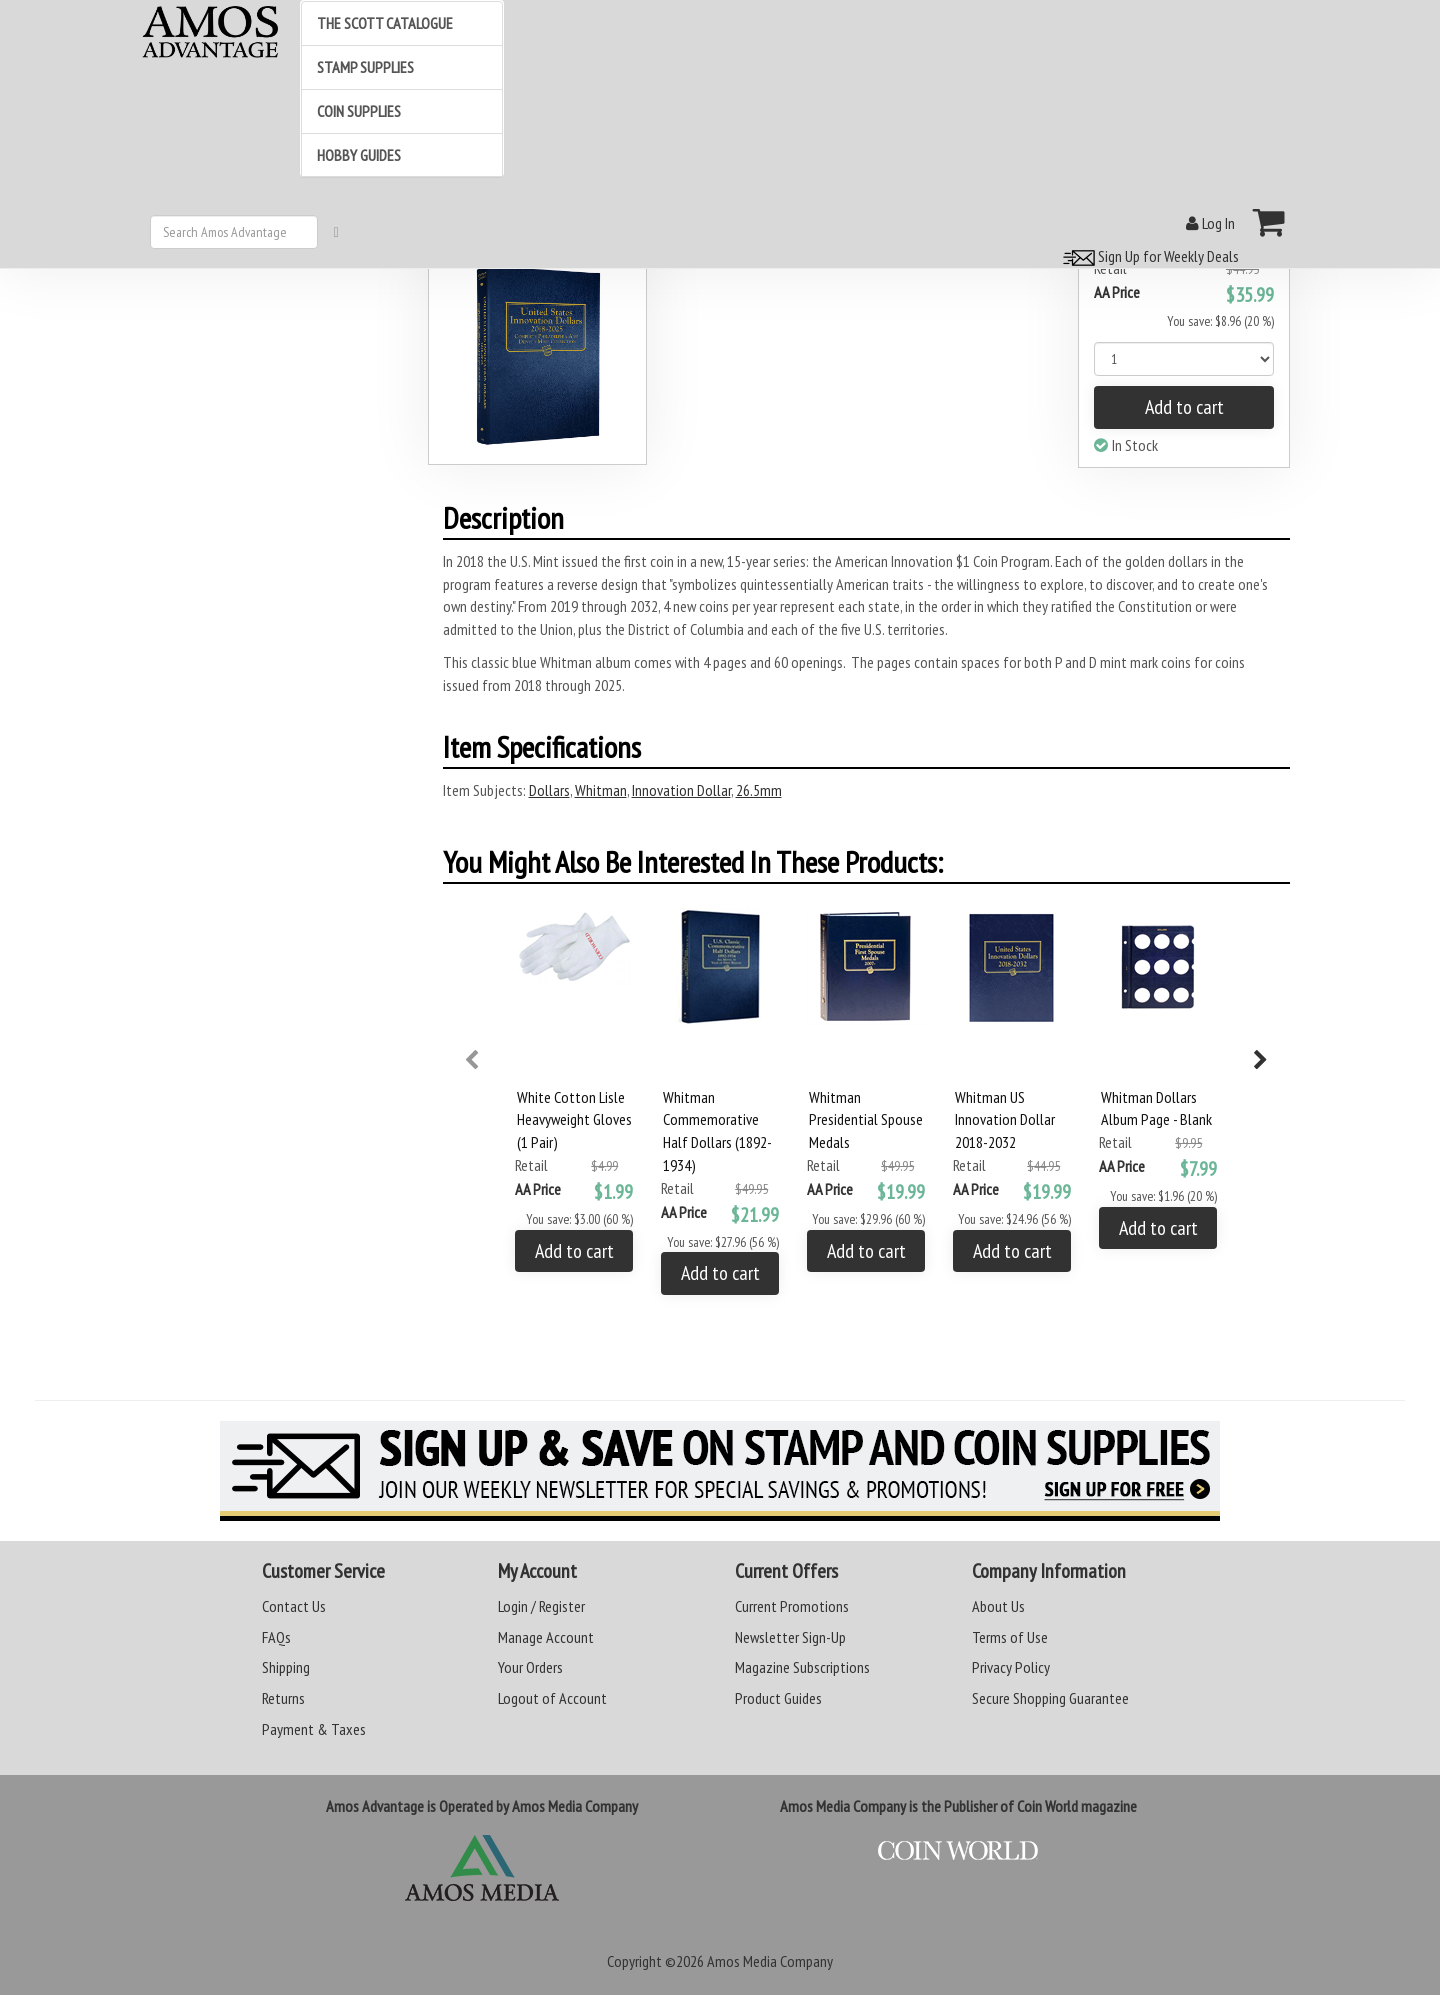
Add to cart (1184, 407)
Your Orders (530, 1667)
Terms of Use (1010, 1637)
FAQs (276, 1637)
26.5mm (759, 790)
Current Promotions (792, 1606)
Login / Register (541, 1606)
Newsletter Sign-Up (790, 1637)
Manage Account (546, 1637)
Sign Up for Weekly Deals (1148, 256)
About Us (998, 1606)
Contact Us (294, 1606)
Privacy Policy (1011, 1667)
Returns (283, 1698)
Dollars (549, 790)
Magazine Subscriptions (802, 1667)
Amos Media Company (770, 1961)
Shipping (286, 1667)
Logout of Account (552, 1698)
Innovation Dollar (681, 790)
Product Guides (778, 1698)
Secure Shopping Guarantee (1050, 1698)
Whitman (601, 790)
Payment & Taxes (314, 1729)
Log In (1210, 223)
